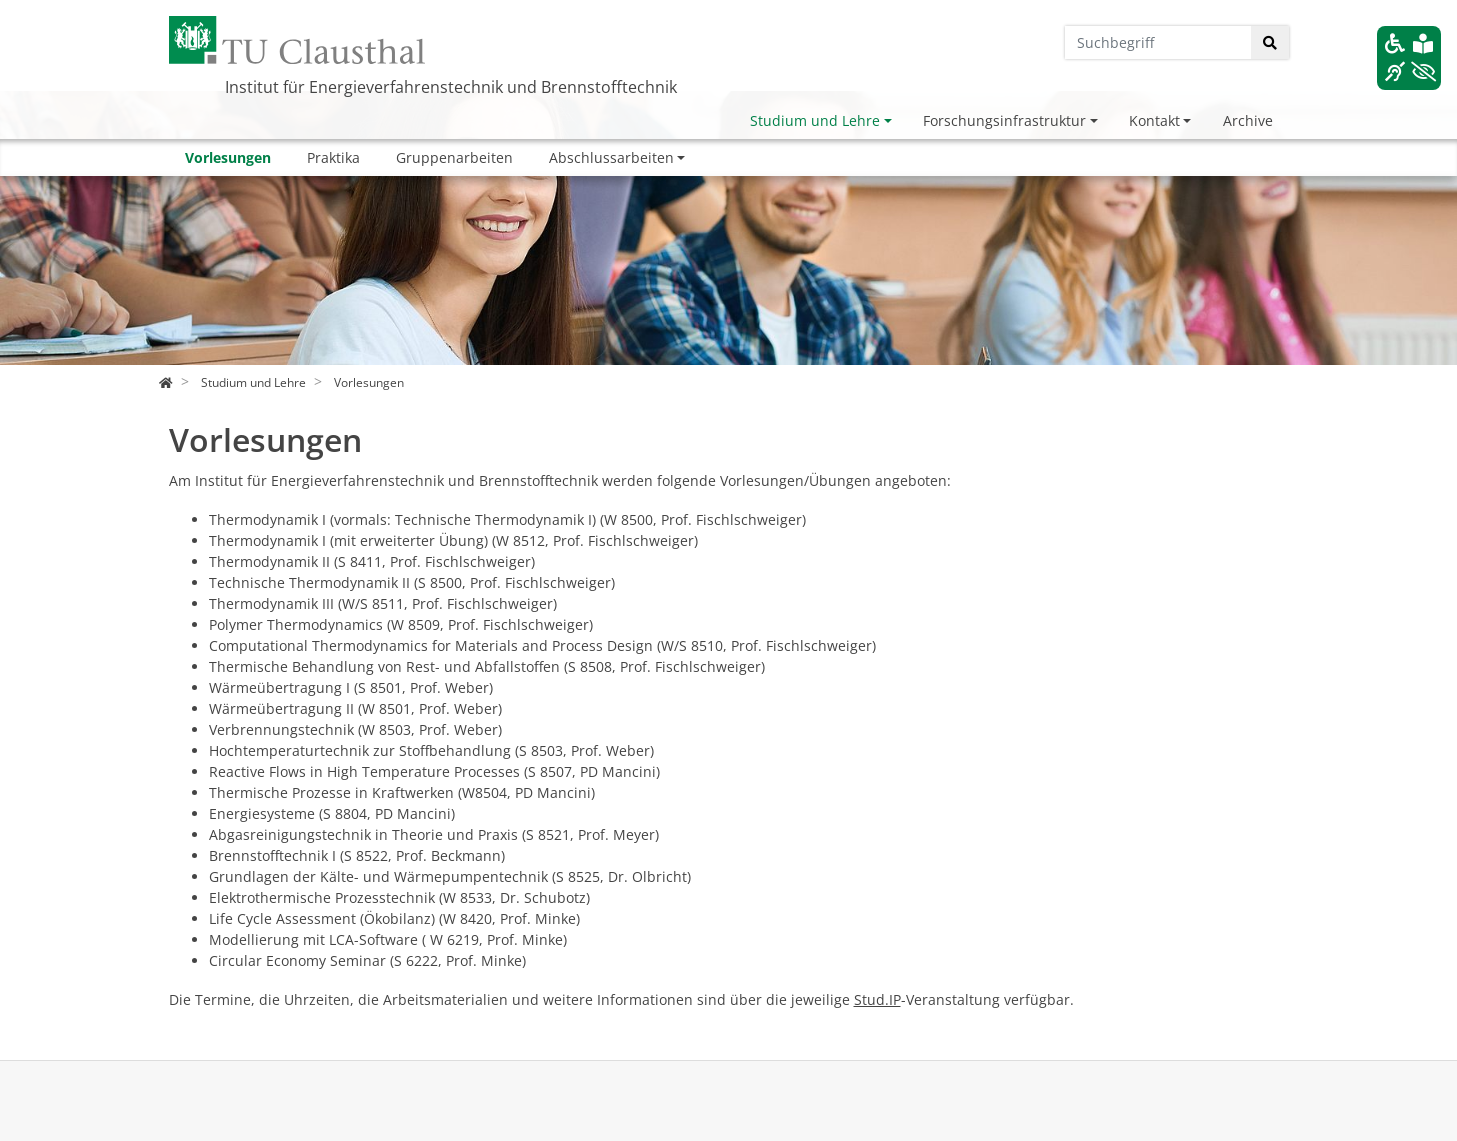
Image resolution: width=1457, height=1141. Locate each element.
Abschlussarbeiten (611, 157)
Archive (1248, 120)
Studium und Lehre (815, 120)
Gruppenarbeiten (454, 157)
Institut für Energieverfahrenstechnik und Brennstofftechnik (451, 87)
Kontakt (1154, 120)
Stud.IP (877, 999)
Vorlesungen (228, 157)
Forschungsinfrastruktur (1004, 120)
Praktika (333, 157)
